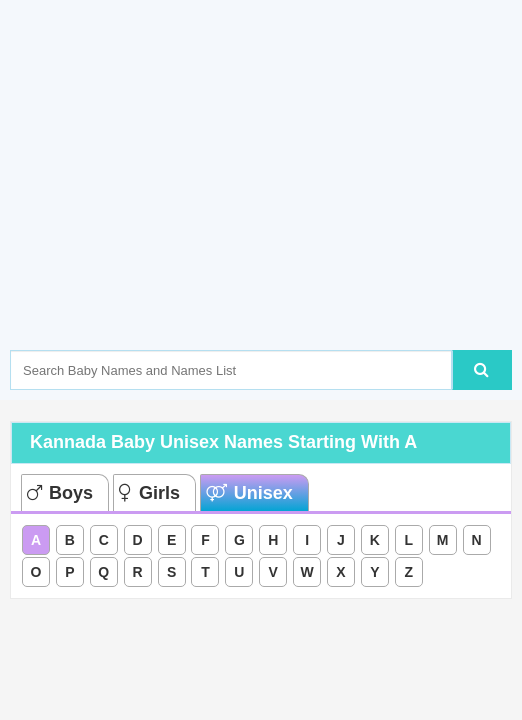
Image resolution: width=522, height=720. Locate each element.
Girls (149, 493)
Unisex (249, 493)
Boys (60, 493)
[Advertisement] (266, 205)
